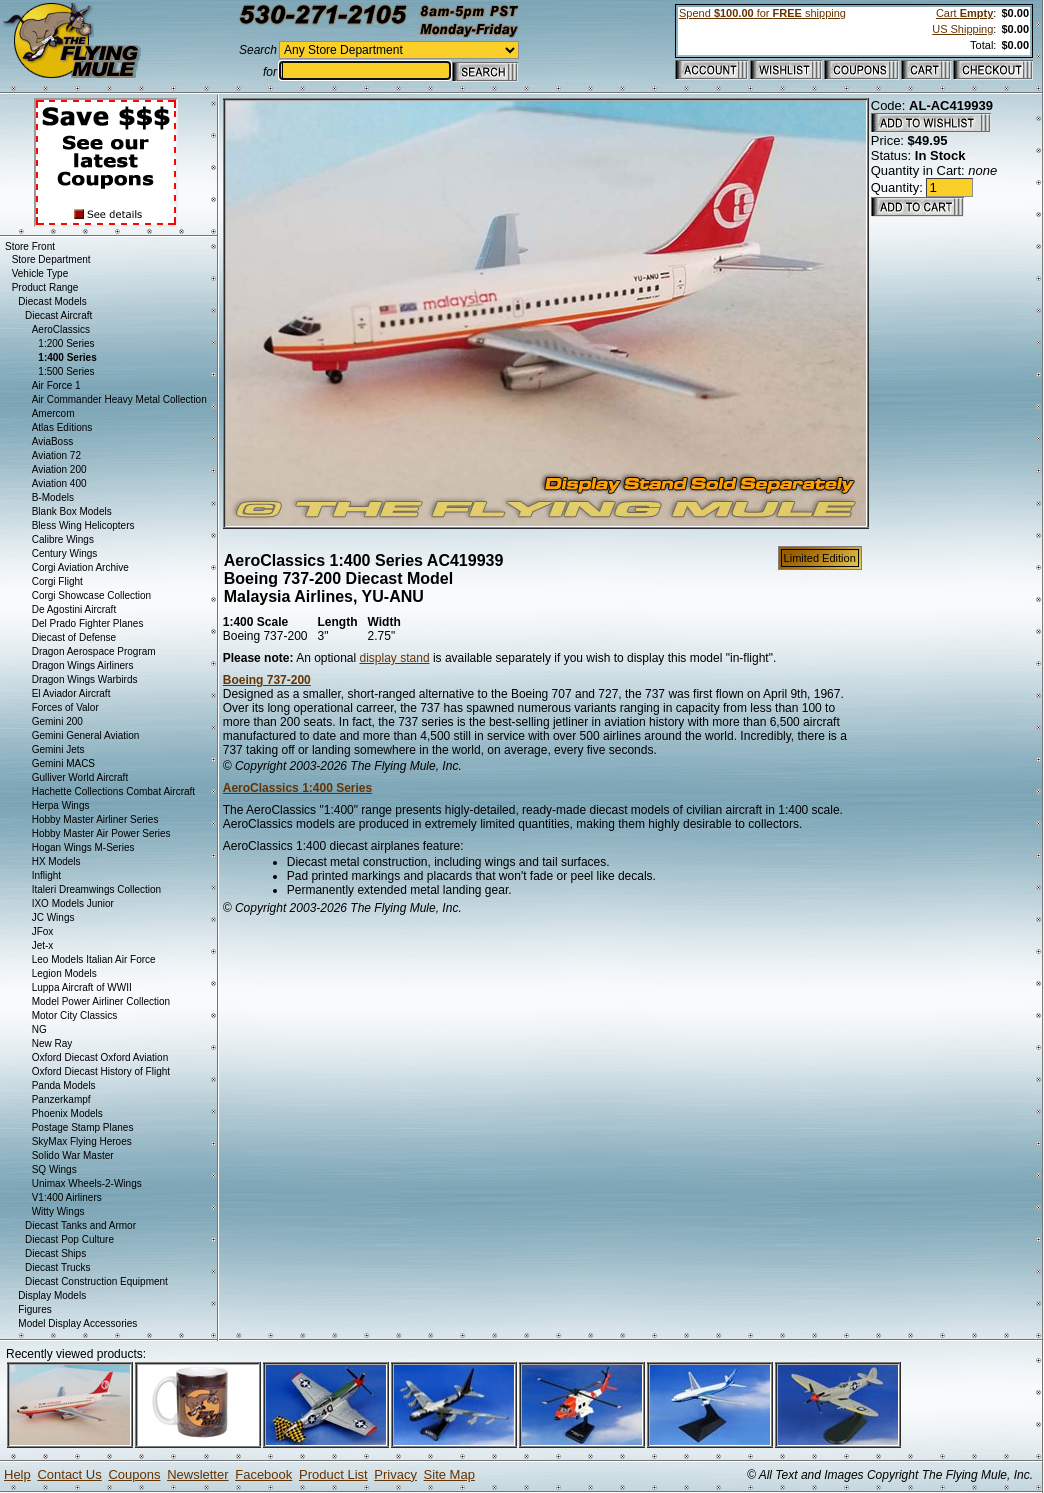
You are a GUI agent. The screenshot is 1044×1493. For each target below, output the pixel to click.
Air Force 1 (56, 385)
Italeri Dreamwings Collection (97, 889)
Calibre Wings (63, 539)
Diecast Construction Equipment (96, 1281)
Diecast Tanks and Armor (80, 1225)
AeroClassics (61, 329)
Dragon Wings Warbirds (85, 679)
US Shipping (962, 29)
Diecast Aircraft (58, 315)
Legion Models (64, 973)
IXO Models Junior (73, 903)
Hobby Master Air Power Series (101, 833)
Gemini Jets (58, 749)
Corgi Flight (57, 581)
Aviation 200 (59, 469)
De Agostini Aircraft (74, 609)
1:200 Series (66, 343)
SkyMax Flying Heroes (82, 1141)
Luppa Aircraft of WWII (82, 987)
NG (39, 1029)
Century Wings (65, 553)
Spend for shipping (762, 13)
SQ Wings (54, 1169)
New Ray (52, 1043)
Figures (34, 1309)
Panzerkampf (61, 1099)
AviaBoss (53, 441)
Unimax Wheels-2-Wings (87, 1183)
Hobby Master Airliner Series (95, 819)
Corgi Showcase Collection (92, 595)
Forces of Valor (65, 707)
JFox (43, 931)
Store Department (51, 259)
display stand (395, 658)
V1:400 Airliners (67, 1197)
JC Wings (53, 917)
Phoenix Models (67, 1113)
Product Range (45, 287)
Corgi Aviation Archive (80, 567)
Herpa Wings (61, 805)
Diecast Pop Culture (69, 1239)
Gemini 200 (57, 721)
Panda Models (64, 1085)
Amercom (53, 413)
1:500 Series (66, 371)
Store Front (30, 246)
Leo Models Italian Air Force (94, 959)
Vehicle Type (40, 273)
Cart (964, 13)
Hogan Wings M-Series (83, 847)
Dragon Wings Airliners (83, 665)
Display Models (52, 1295)
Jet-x (43, 945)
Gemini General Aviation (86, 735)
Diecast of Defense (74, 637)
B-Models (53, 497)
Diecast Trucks (58, 1267)
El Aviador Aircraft (71, 693)
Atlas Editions (62, 427)
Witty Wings (58, 1211)
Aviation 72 (56, 455)
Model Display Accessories (77, 1323)
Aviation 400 (59, 483)
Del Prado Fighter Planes (88, 623)
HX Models (56, 861)
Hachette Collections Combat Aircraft (113, 791)
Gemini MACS (63, 763)
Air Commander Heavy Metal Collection (119, 399)
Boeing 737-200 (267, 680)
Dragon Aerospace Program (94, 651)
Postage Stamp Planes (83, 1127)
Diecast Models (52, 301)
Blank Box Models (72, 511)
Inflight (46, 875)
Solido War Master (73, 1155)
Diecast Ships (55, 1253)
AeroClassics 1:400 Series (297, 788)
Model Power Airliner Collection (101, 1001)
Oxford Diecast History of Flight (101, 1071)
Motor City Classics (75, 1015)
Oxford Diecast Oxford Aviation (100, 1057)
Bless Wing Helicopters (83, 525)
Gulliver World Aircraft (80, 777)
